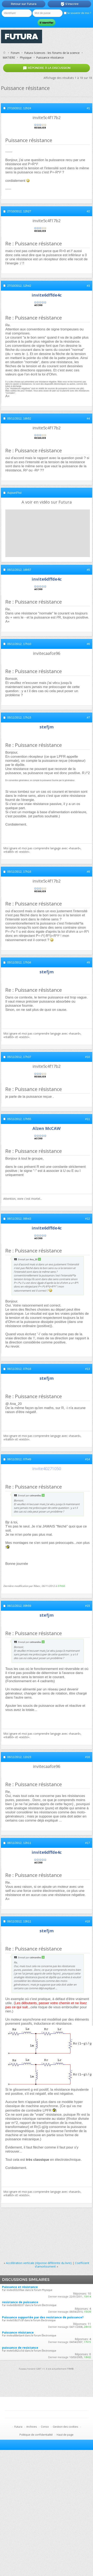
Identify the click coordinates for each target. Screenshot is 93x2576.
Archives (31, 2426)
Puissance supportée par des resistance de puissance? (43, 2317)
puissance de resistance (20, 2348)
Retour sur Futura (23, 4)
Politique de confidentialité (36, 2434)
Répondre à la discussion (46, 68)
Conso (45, 2426)
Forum (15, 53)
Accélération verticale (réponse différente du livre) (39, 2263)
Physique (26, 57)
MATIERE (9, 57)
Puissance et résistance (20, 2287)
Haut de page (65, 2434)
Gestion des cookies (65, 2426)
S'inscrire (69, 4)
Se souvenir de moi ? (77, 13)
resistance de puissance (20, 2302)
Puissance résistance (18, 2332)
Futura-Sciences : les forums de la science (52, 53)
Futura (18, 2426)
